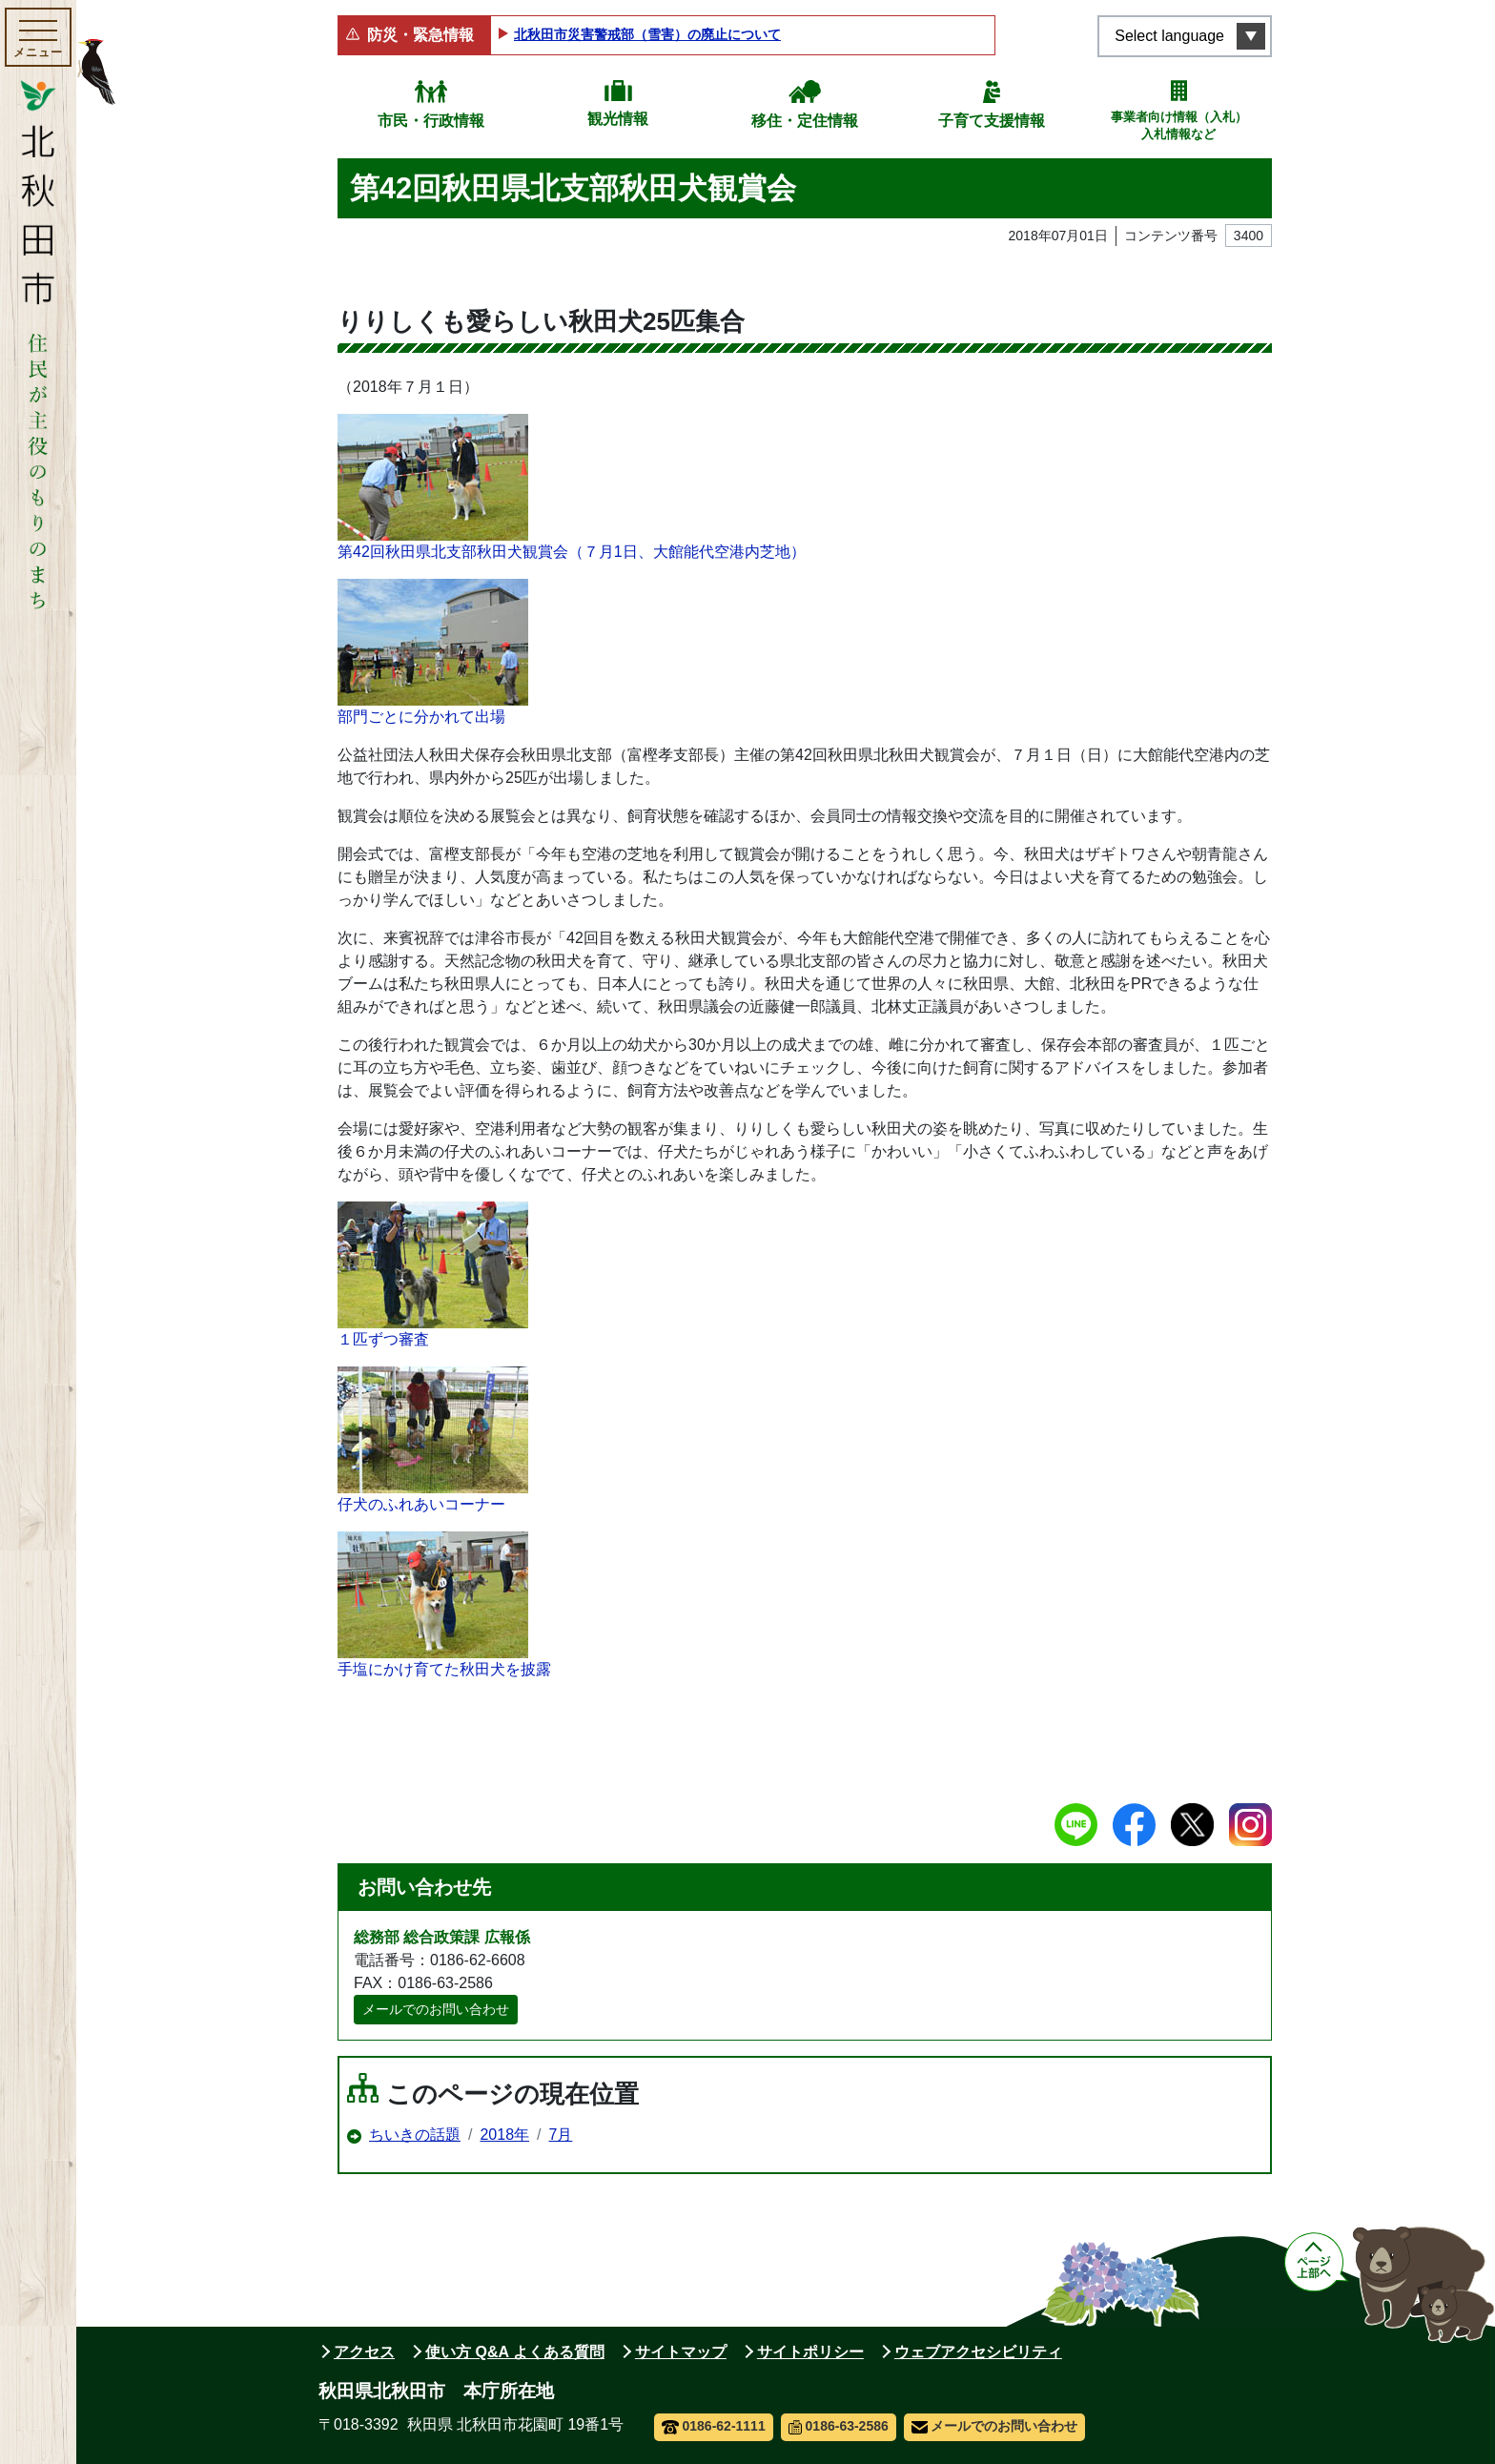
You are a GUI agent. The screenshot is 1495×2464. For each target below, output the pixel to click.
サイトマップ (681, 2352)
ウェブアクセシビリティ (978, 2352)
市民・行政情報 (431, 121)
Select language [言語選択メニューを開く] (1169, 36)
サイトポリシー (810, 2352)
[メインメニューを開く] (38, 37)
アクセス (364, 2352)
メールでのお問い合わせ (435, 2009)
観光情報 (617, 119)
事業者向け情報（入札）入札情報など (1179, 125)
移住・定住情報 (804, 121)
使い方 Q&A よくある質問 (514, 2352)
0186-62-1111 (714, 2425)
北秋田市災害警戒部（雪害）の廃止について (647, 34)
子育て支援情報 (991, 121)
